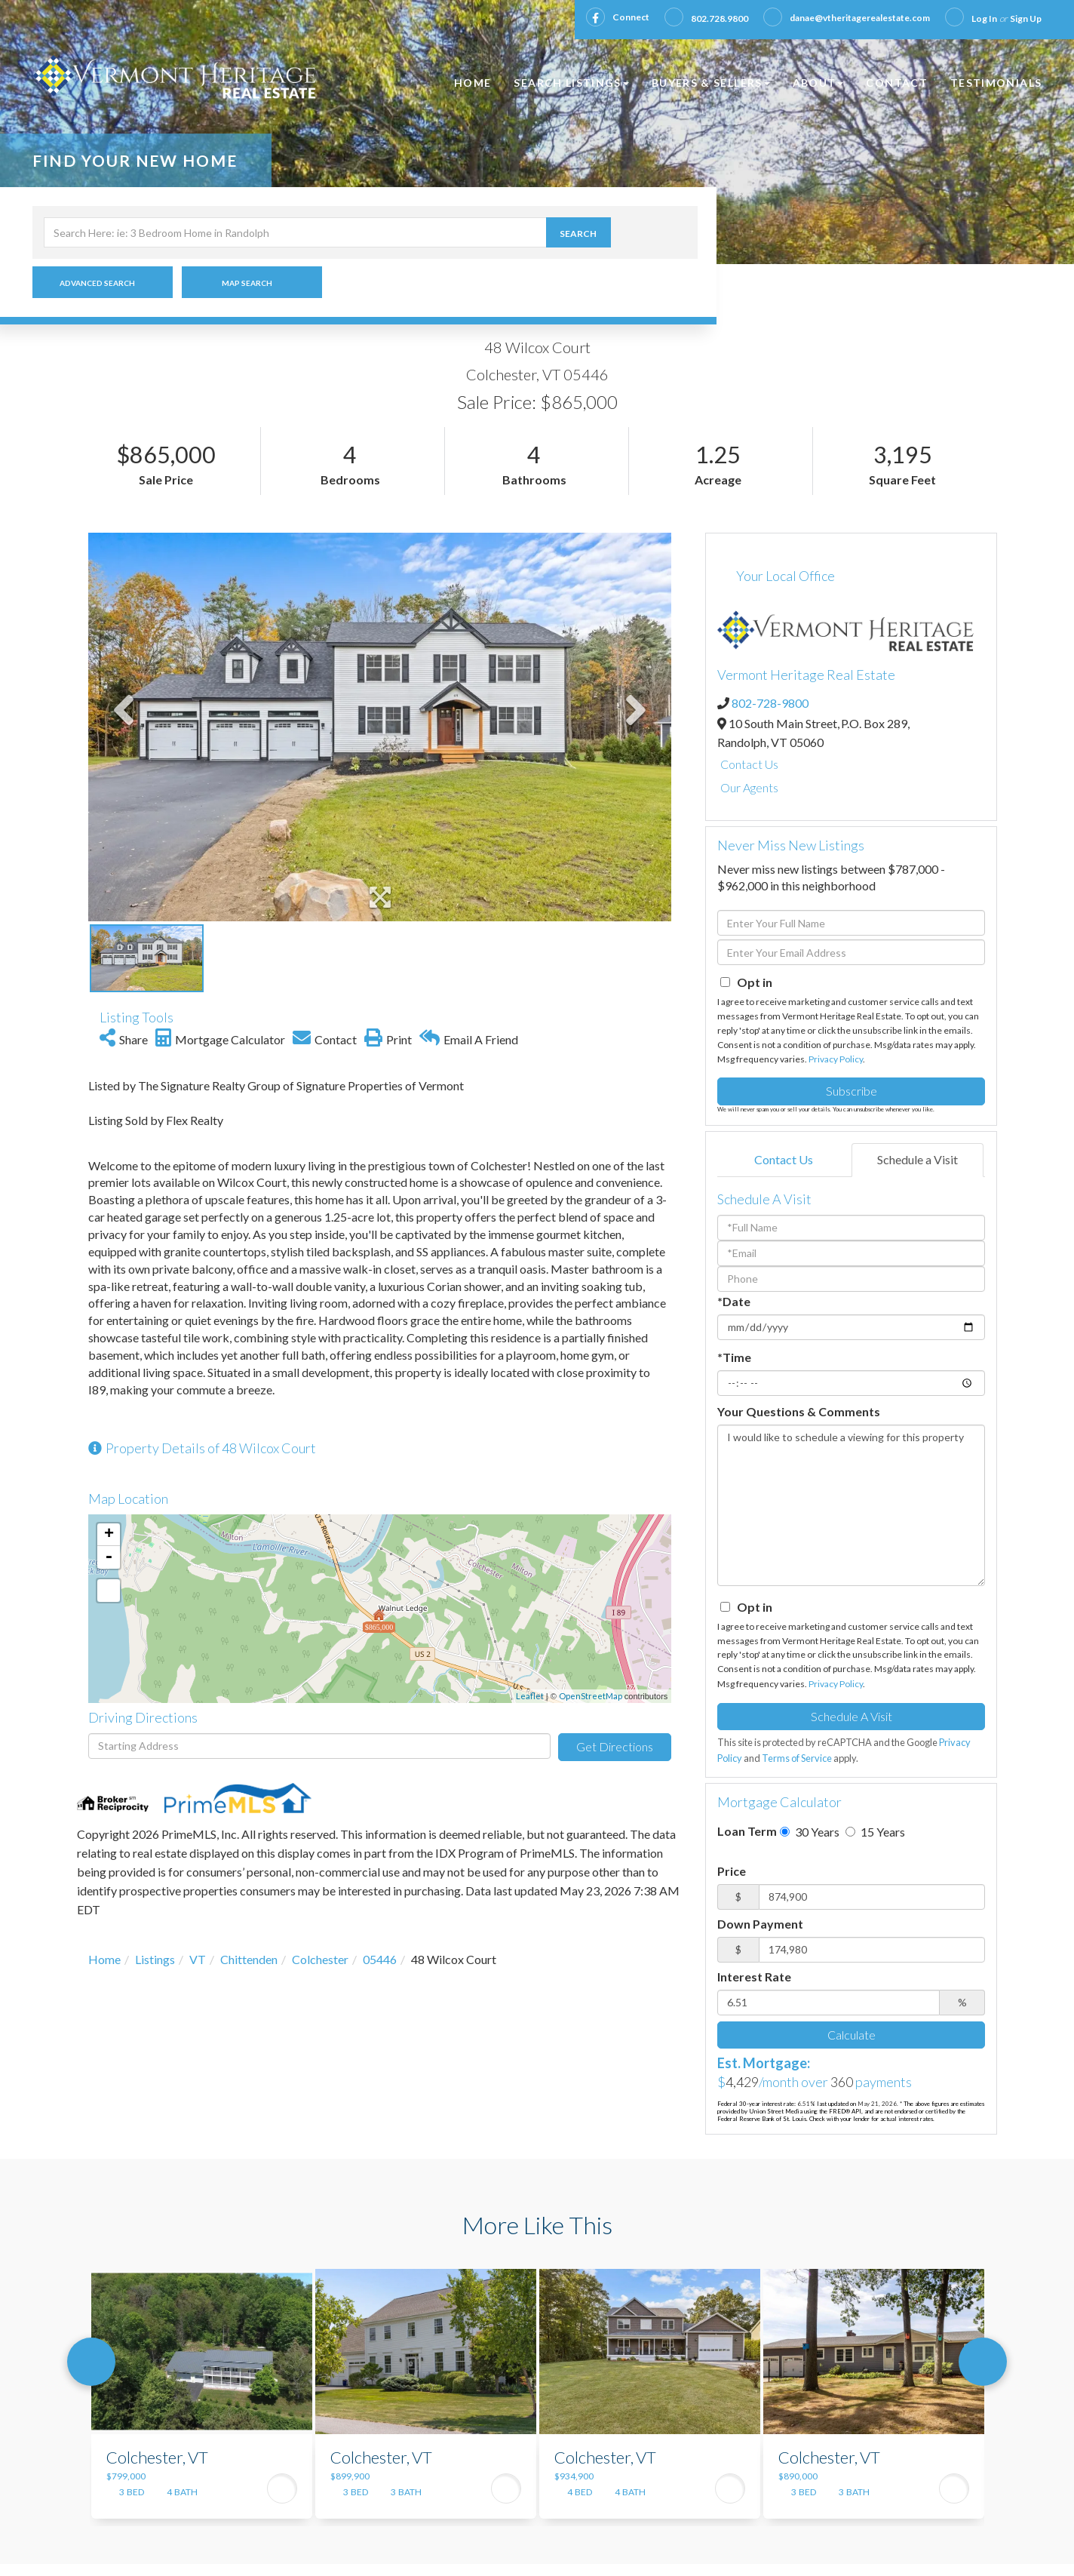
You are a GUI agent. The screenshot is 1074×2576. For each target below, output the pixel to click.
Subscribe (851, 1091)
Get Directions (614, 1746)
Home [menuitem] (472, 82)
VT (197, 1959)
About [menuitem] (818, 82)
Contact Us (749, 764)
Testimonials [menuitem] (996, 82)
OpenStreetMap (590, 1696)
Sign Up (1026, 18)
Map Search (247, 282)
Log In (984, 18)
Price (731, 1871)
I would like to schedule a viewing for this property (851, 1505)
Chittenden (249, 1959)
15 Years (875, 1831)
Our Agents (749, 787)
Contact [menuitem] (897, 82)
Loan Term (747, 1831)
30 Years (809, 1831)
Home (104, 1959)
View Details (282, 2488)
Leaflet (530, 1696)
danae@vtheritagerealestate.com (860, 17)
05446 (380, 1959)
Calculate (851, 2034)
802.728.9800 (719, 18)
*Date (733, 1301)
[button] (616, 232)
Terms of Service (797, 1758)
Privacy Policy (836, 1059)
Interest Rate (754, 1976)
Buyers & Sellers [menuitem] (711, 82)
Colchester (320, 1959)
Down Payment (760, 1924)
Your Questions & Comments (798, 1411)
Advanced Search (97, 282)
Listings (155, 1959)
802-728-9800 (770, 703)
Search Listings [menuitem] (571, 82)
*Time (734, 1357)
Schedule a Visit (917, 1159)
